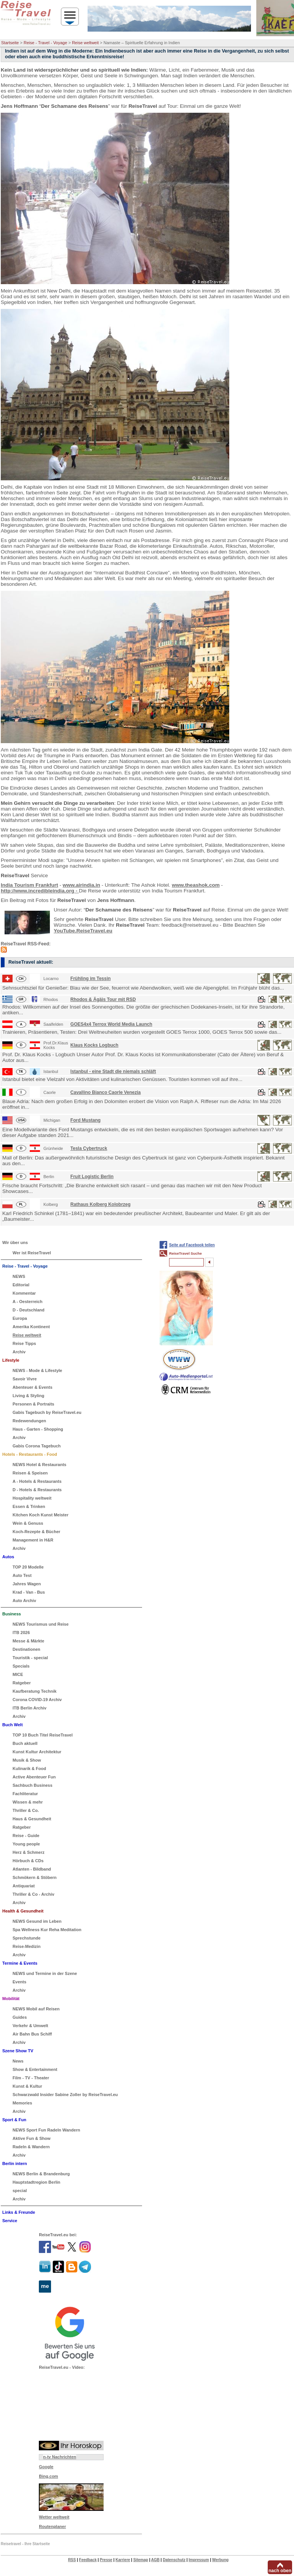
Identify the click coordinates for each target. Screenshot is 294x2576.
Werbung (220, 2560)
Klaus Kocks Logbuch (94, 1045)
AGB (155, 2560)
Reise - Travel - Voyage (45, 42)
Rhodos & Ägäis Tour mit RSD (103, 999)
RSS (72, 2560)
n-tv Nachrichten (59, 2456)
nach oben (279, 2570)
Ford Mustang (85, 1120)
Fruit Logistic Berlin (91, 1176)
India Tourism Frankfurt (29, 885)
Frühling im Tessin (90, 978)
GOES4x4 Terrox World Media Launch (111, 1024)
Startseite (10, 42)
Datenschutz (174, 2560)
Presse (106, 2560)
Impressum (199, 2560)
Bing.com (48, 2476)
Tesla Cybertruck (88, 1148)
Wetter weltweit (54, 2517)
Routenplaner (52, 2526)
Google (46, 2466)
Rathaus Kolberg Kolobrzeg (100, 1204)
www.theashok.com (196, 885)
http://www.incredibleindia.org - (40, 891)
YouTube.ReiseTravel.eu (83, 931)
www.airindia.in (82, 885)
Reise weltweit (85, 42)
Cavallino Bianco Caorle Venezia (105, 1092)
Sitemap (140, 2560)
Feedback (88, 2560)
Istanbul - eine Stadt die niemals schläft (113, 1071)
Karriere (122, 2560)
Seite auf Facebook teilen (192, 1245)
